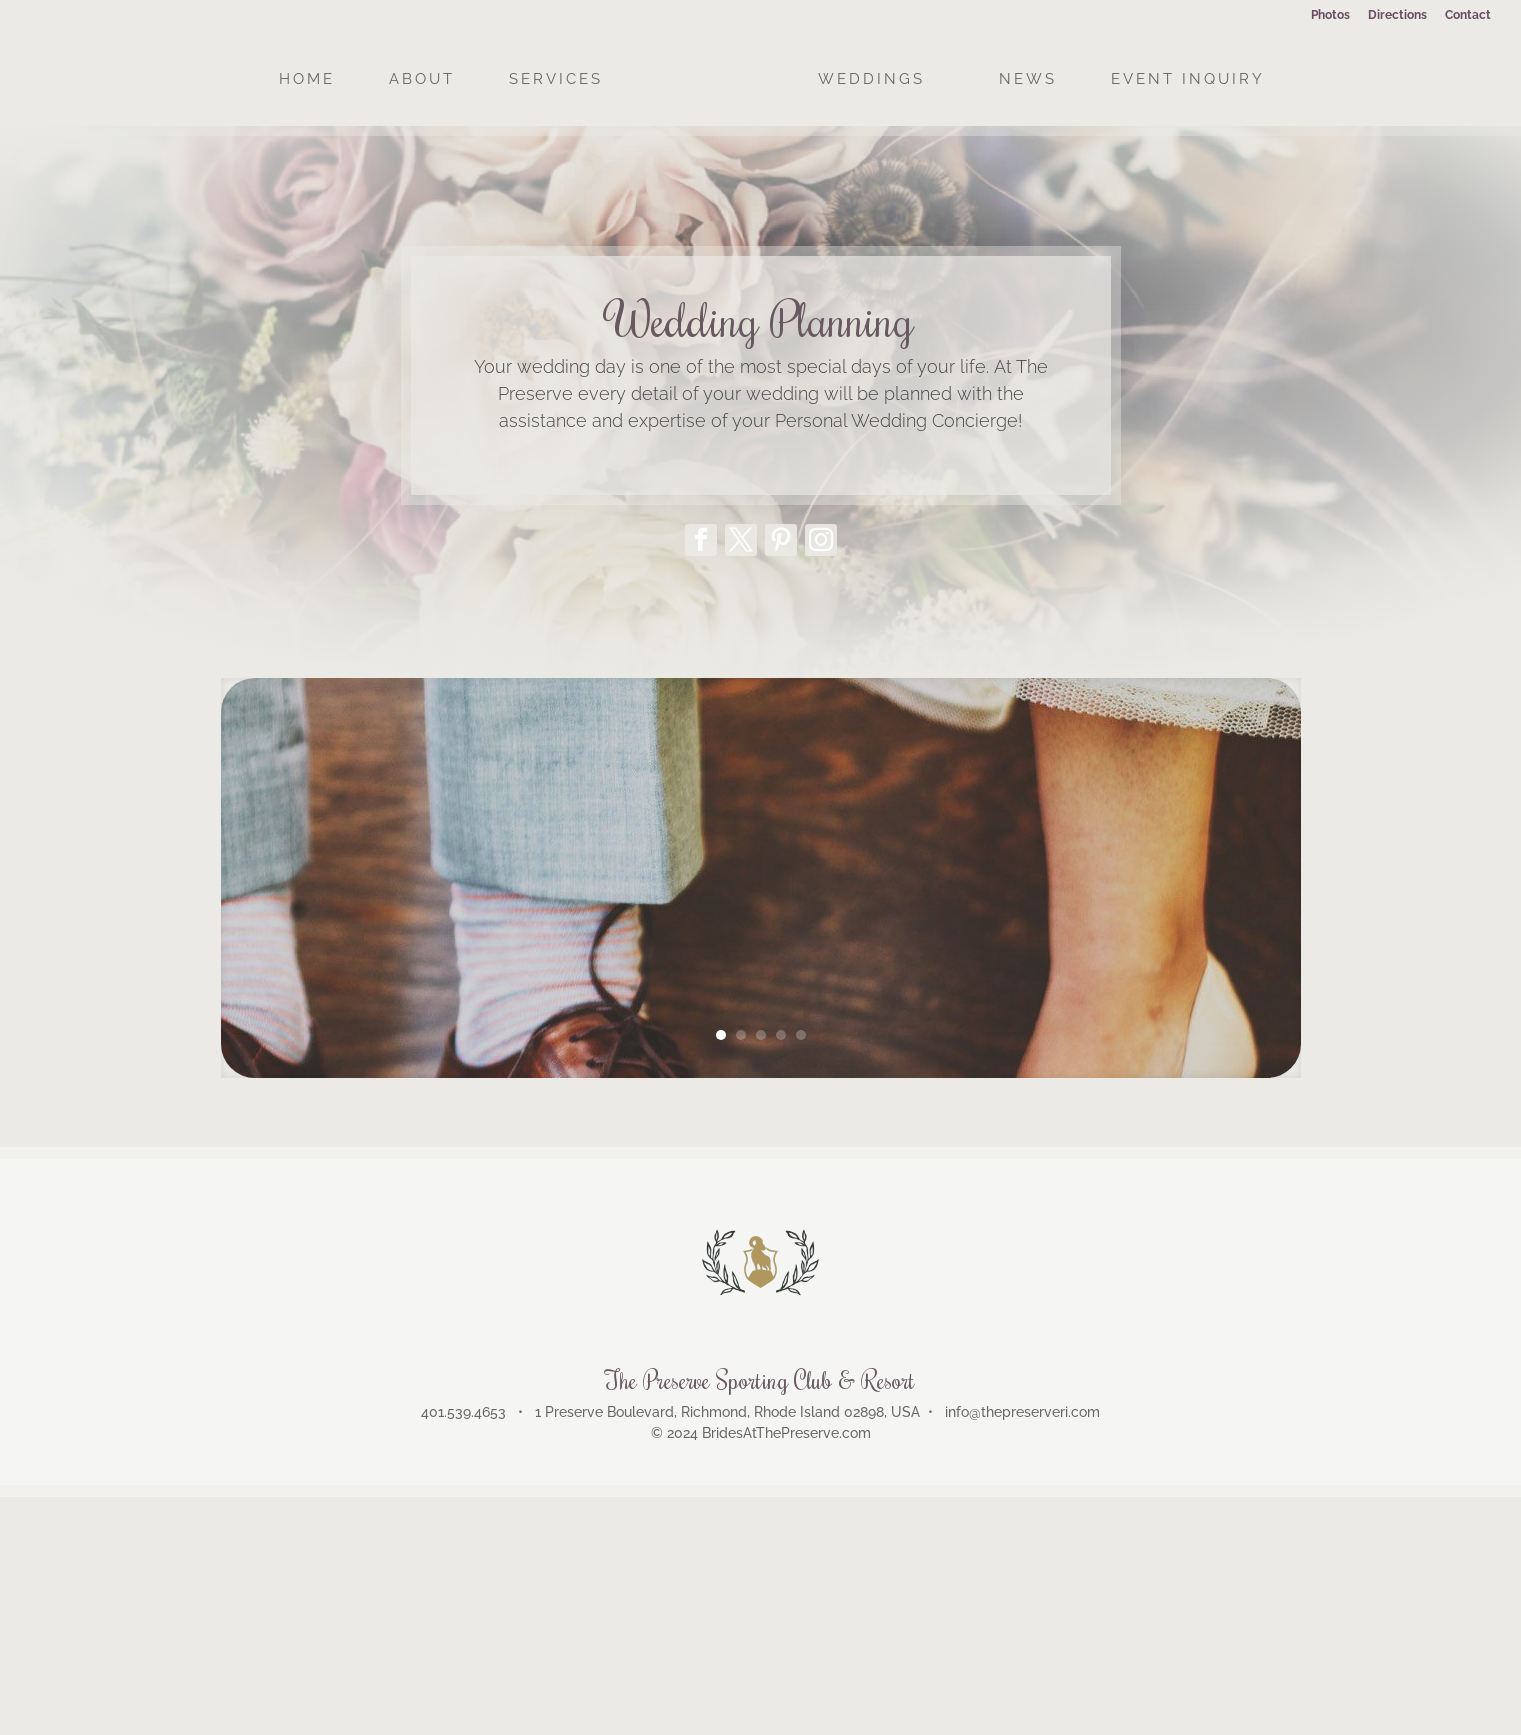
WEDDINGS (871, 80)
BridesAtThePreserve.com (786, 1433)
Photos (1330, 15)
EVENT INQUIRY (1188, 80)
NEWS (1028, 80)
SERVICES (556, 80)
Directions (1397, 15)
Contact (1468, 15)
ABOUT (422, 80)
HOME (307, 80)
